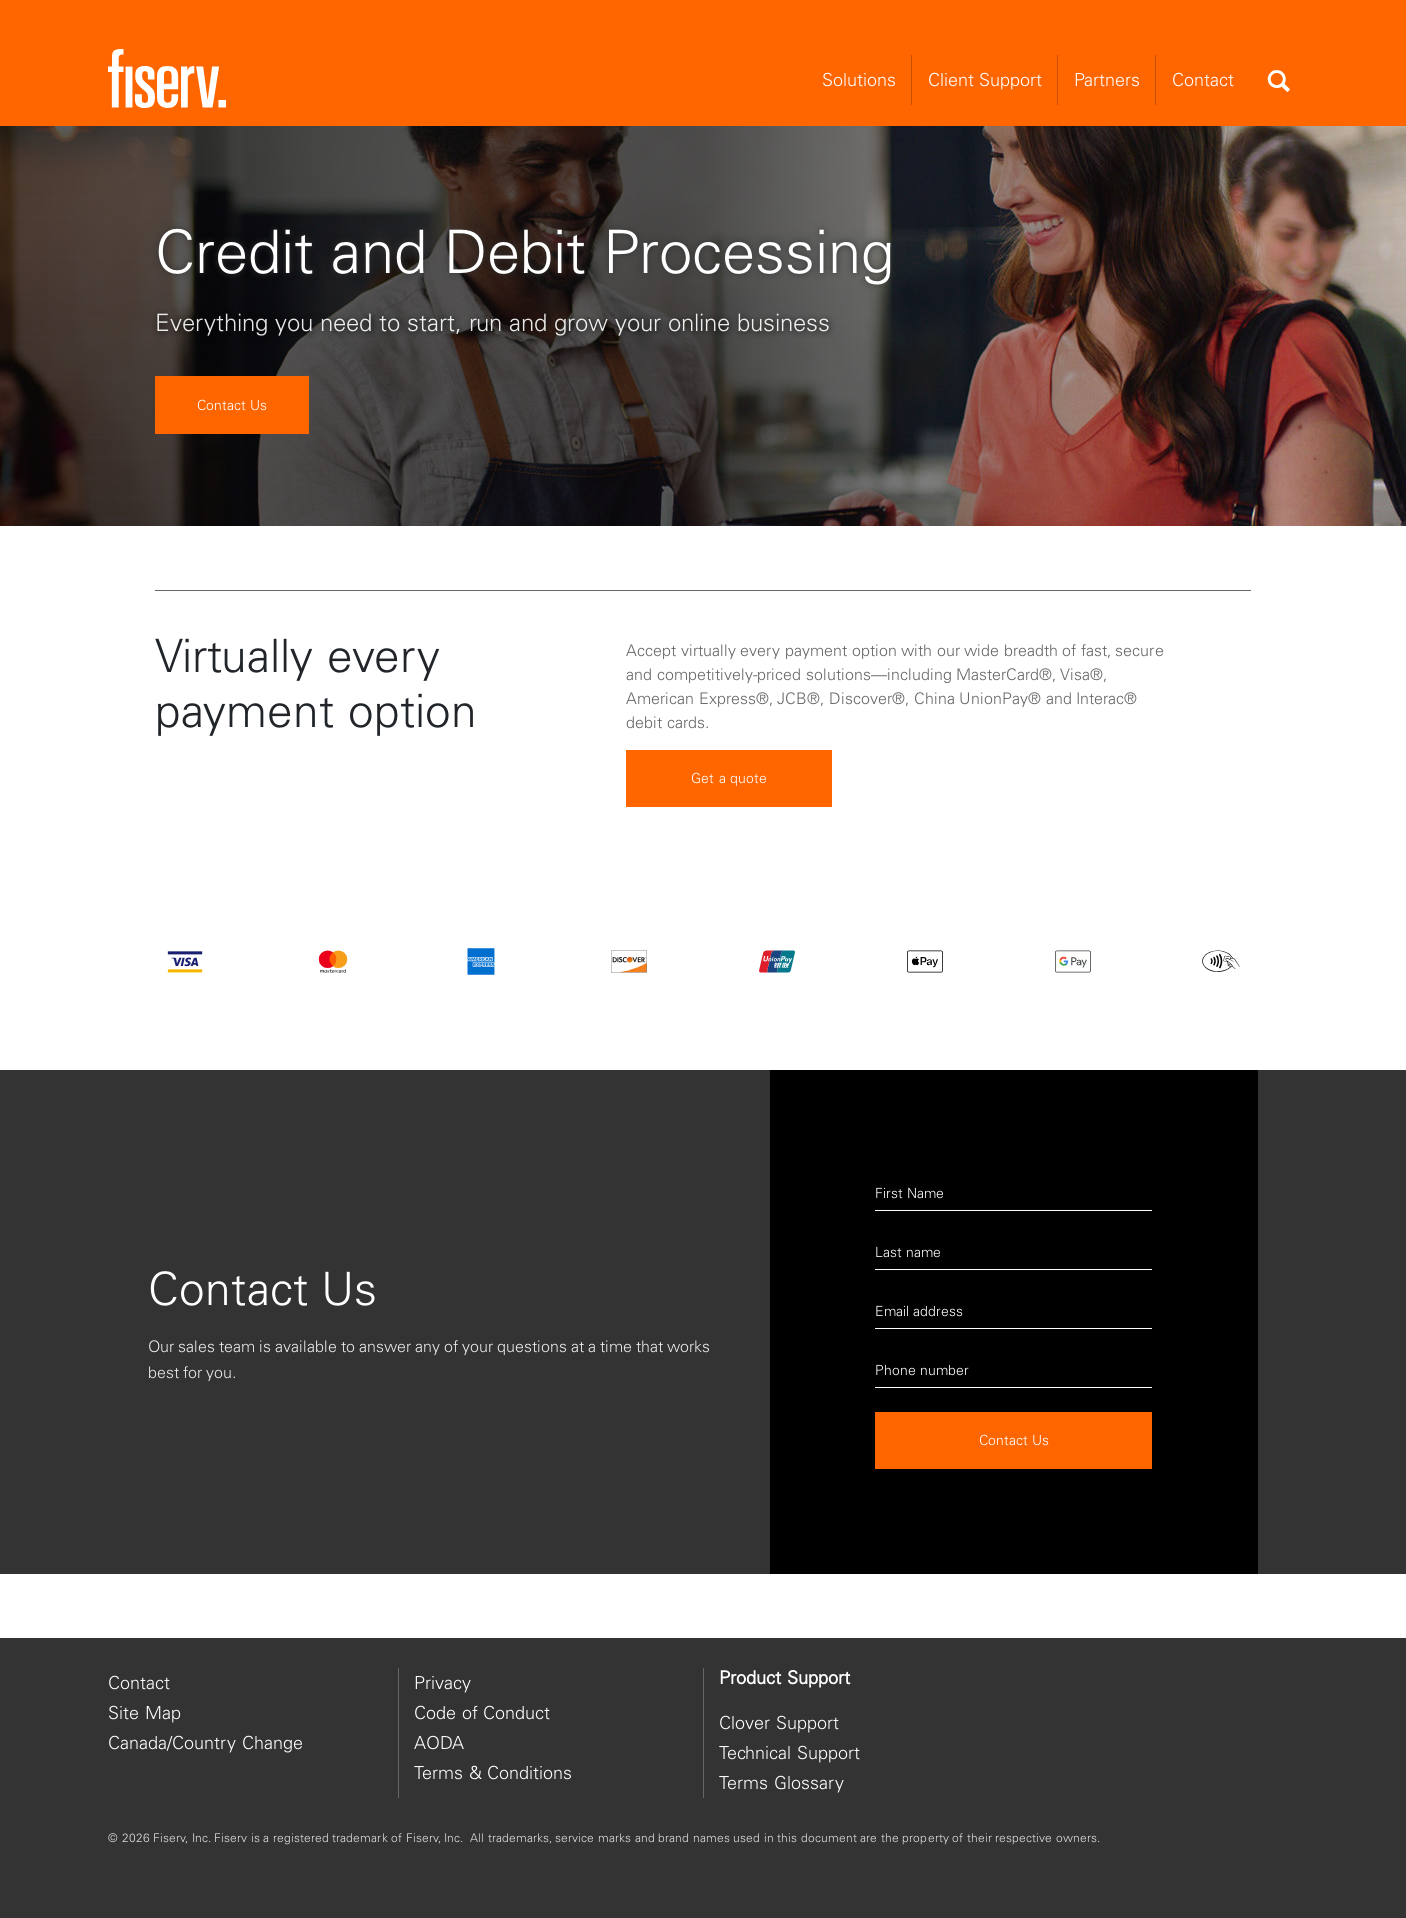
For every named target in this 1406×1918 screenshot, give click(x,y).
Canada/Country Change (205, 1742)
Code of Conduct (482, 1712)
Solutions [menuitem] (859, 79)
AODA (439, 1742)
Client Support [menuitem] (985, 79)
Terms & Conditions (493, 1772)
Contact (139, 1682)
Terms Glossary (781, 1782)
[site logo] (167, 79)
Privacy (442, 1682)
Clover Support (779, 1722)
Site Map (144, 1712)
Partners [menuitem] (1107, 79)
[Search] (1278, 81)
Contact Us (232, 405)
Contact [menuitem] (1203, 79)
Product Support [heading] (784, 1678)
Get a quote (729, 817)
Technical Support (789, 1752)
